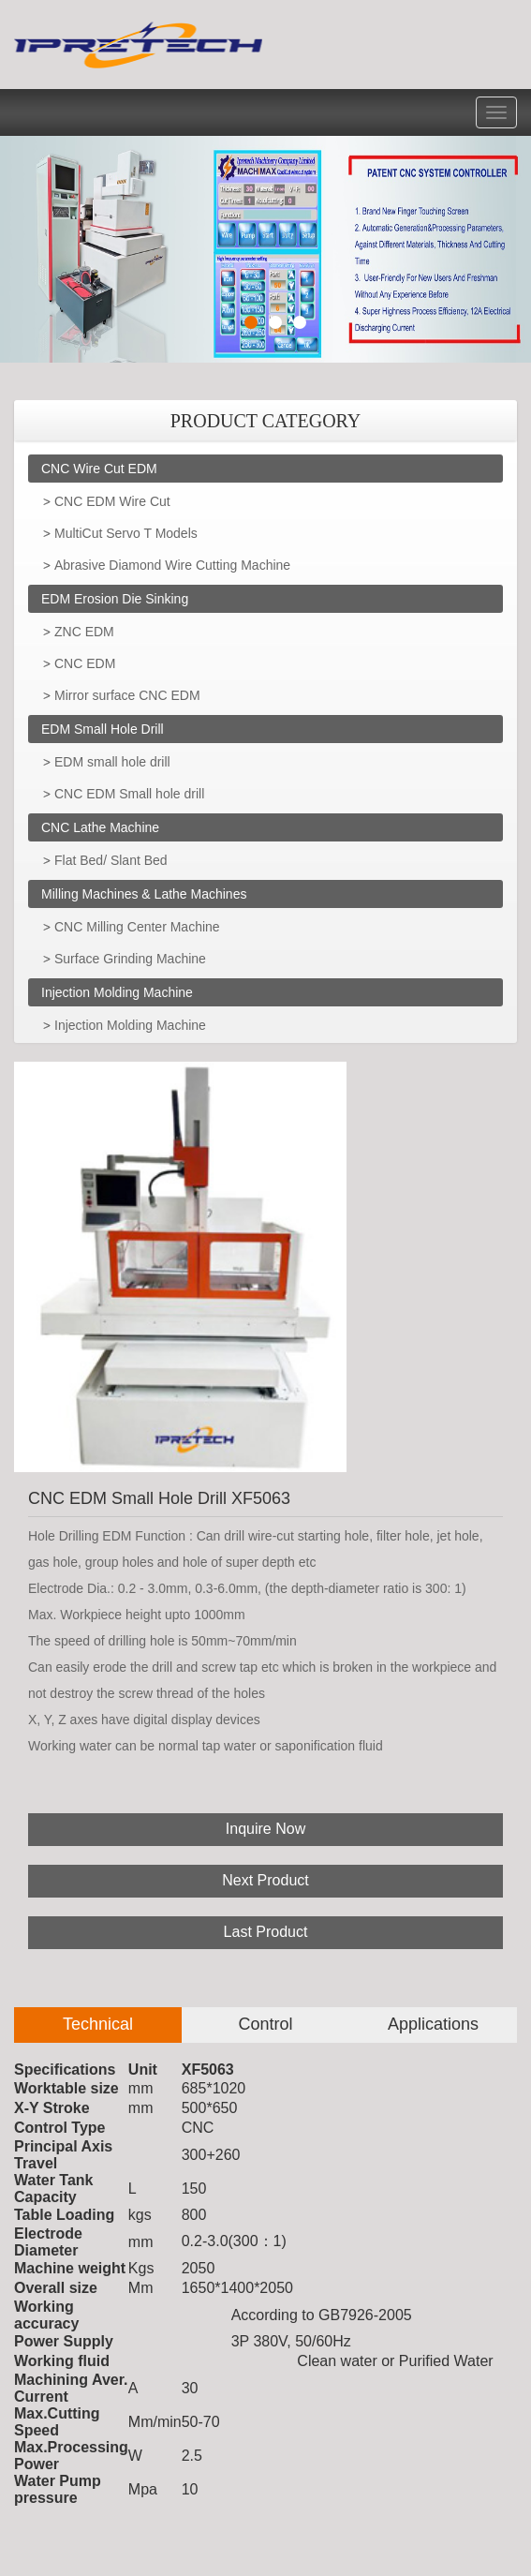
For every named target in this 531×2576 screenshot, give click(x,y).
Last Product (266, 1932)
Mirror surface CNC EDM (127, 695)
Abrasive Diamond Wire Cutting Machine (172, 565)
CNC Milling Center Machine (137, 926)
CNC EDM (84, 663)
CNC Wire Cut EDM (99, 468)
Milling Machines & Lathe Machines (143, 893)
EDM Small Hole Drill (102, 729)
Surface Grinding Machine (130, 958)
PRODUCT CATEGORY (265, 420)
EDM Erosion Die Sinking (114, 598)
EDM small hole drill (112, 761)
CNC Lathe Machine (100, 827)
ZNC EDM (84, 631)
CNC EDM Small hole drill (129, 793)
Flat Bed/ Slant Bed (111, 860)
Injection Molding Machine (117, 992)
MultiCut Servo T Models (126, 533)
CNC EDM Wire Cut (112, 501)
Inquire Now (265, 1829)
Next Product (265, 1880)
